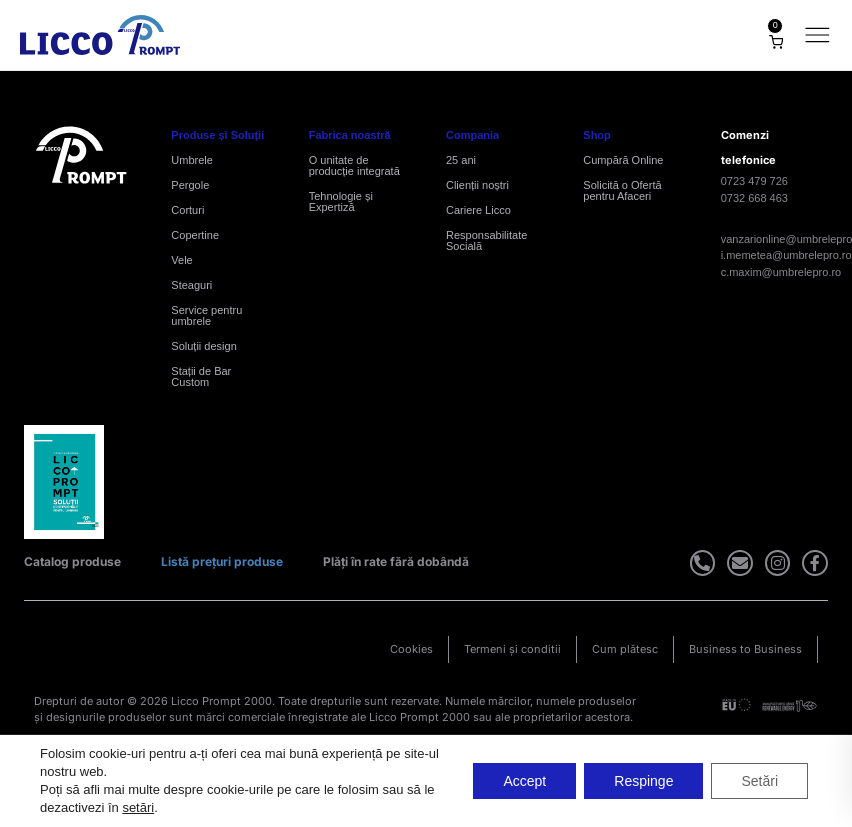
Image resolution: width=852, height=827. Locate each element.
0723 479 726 (754, 181)
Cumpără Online (623, 160)
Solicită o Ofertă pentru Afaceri (622, 190)
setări (138, 807)
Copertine (195, 235)
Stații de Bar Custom (201, 376)
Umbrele (192, 160)
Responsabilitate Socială (486, 240)
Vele (181, 260)
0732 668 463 (754, 198)
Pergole (190, 185)
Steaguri (191, 285)
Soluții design (203, 346)
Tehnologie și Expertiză (341, 201)
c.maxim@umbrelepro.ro (781, 272)
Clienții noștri (477, 185)
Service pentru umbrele (206, 315)
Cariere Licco (478, 210)
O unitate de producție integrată (354, 165)
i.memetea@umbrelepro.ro (786, 255)
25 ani (461, 160)
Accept (524, 781)
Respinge (643, 781)
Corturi (187, 210)
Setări (759, 781)
